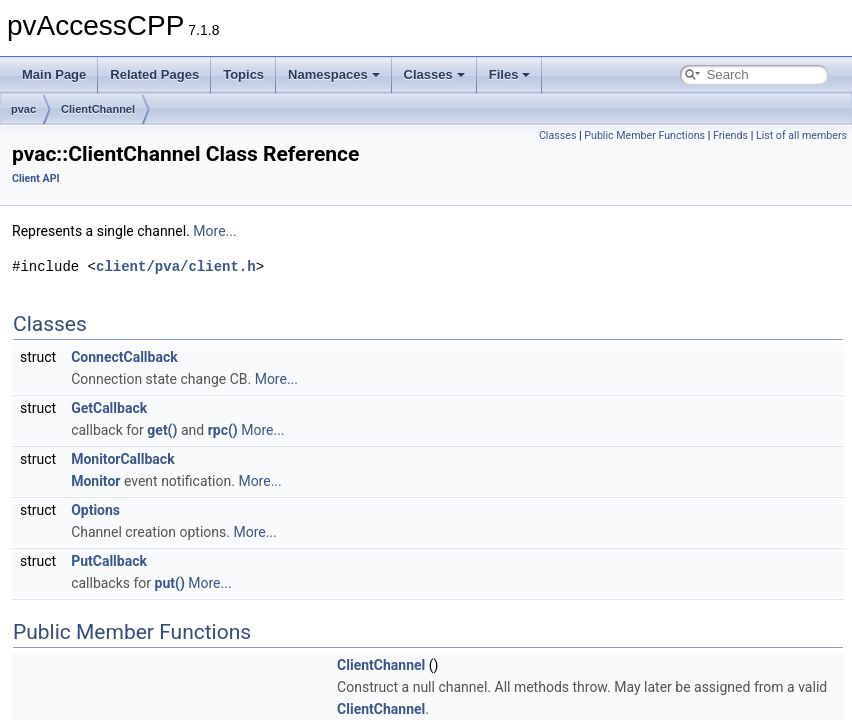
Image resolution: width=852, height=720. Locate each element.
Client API (36, 178)
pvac (23, 109)
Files (510, 74)
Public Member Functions (644, 135)
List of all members (801, 135)
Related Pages (154, 74)
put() (170, 583)
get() (162, 430)
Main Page (54, 74)
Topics (243, 74)
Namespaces (334, 74)
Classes (434, 74)
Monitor (95, 481)
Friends (730, 135)
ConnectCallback (124, 357)
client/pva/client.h (176, 266)
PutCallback (109, 561)
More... (214, 231)
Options (95, 510)
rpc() (223, 430)
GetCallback (109, 408)
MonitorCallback (123, 459)
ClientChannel (98, 109)
